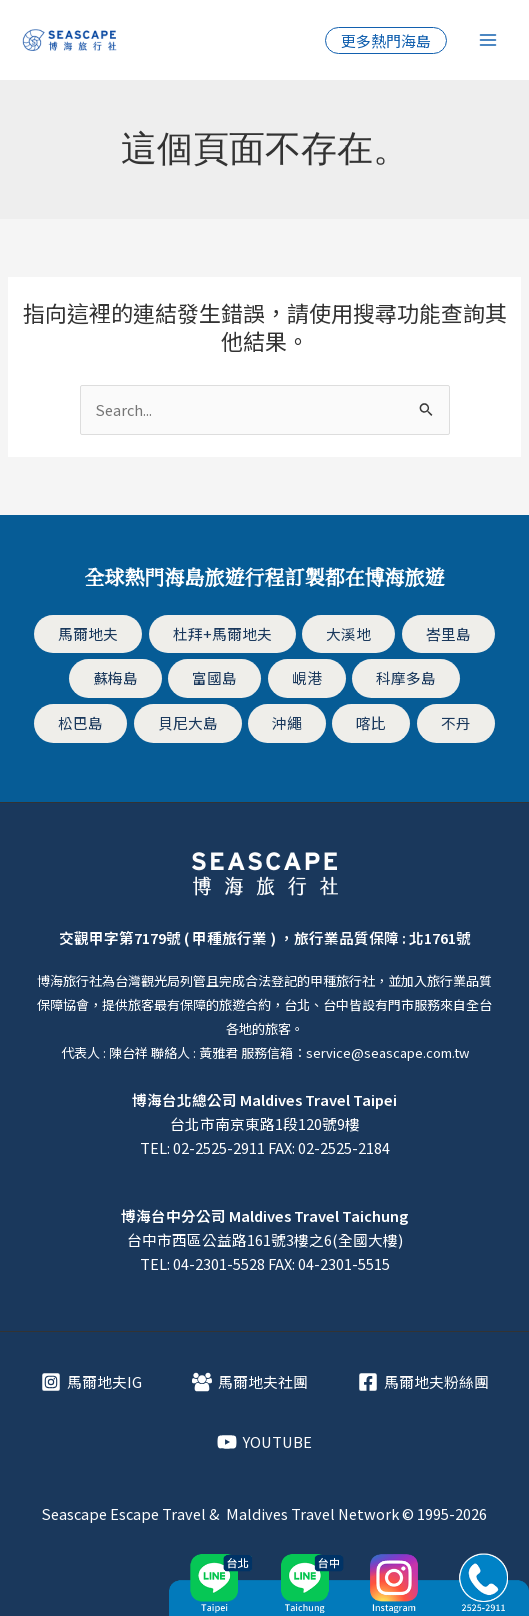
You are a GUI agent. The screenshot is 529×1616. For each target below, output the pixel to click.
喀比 (371, 722)
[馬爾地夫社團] (250, 1382)
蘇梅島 (115, 677)
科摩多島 (406, 677)
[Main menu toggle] (488, 40)
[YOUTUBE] (264, 1442)
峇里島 (448, 633)
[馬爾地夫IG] (91, 1382)
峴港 (307, 677)
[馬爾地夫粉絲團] (423, 1382)
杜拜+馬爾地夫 (222, 633)
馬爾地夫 (88, 633)
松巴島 (80, 722)
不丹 (456, 722)
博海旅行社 (69, 980)
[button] (386, 40)
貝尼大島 (188, 722)
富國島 (214, 677)
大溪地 (348, 633)
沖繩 (287, 722)
